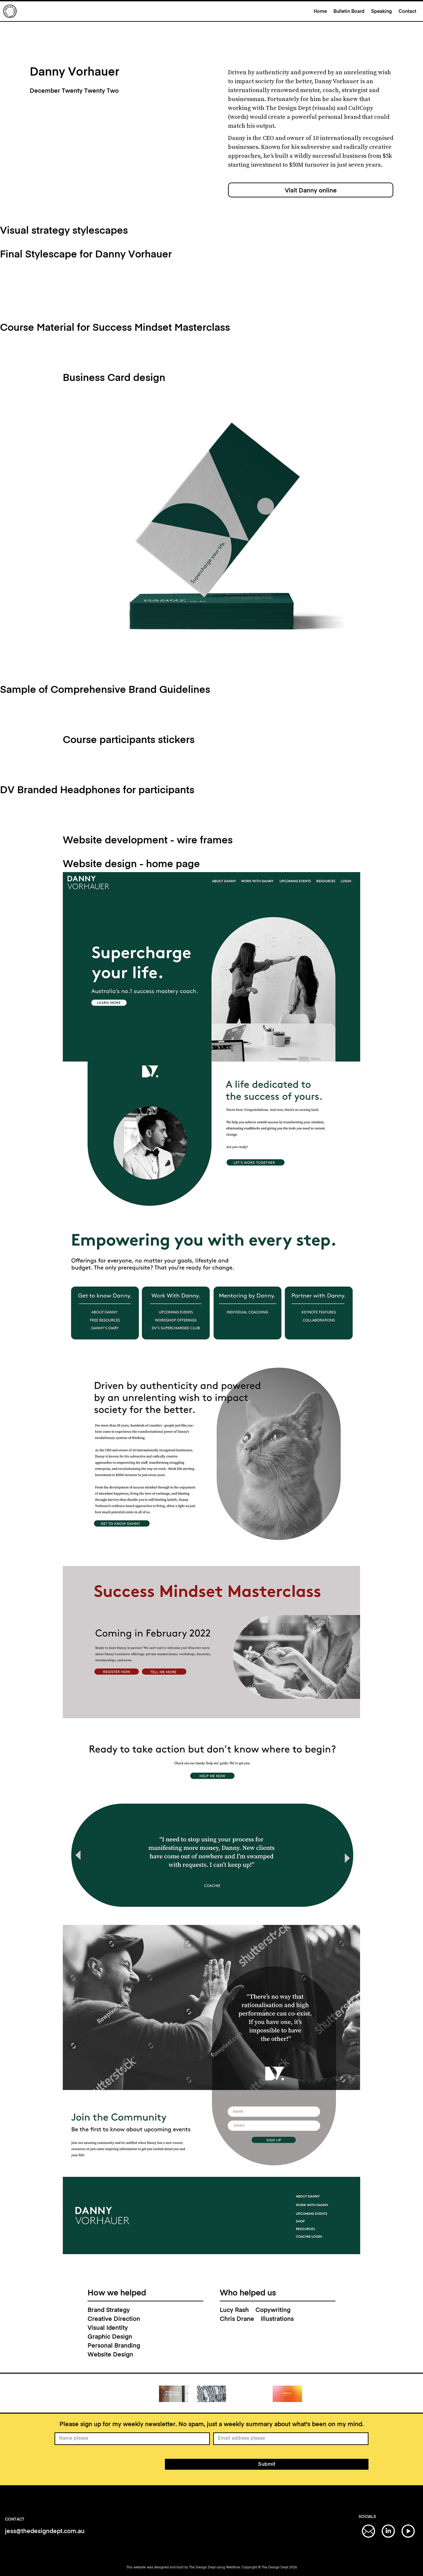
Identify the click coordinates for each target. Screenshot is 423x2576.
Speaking (381, 11)
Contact (407, 11)
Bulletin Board (349, 11)
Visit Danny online (311, 191)
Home (320, 11)
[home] (156, 11)
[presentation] (105, 2463)
